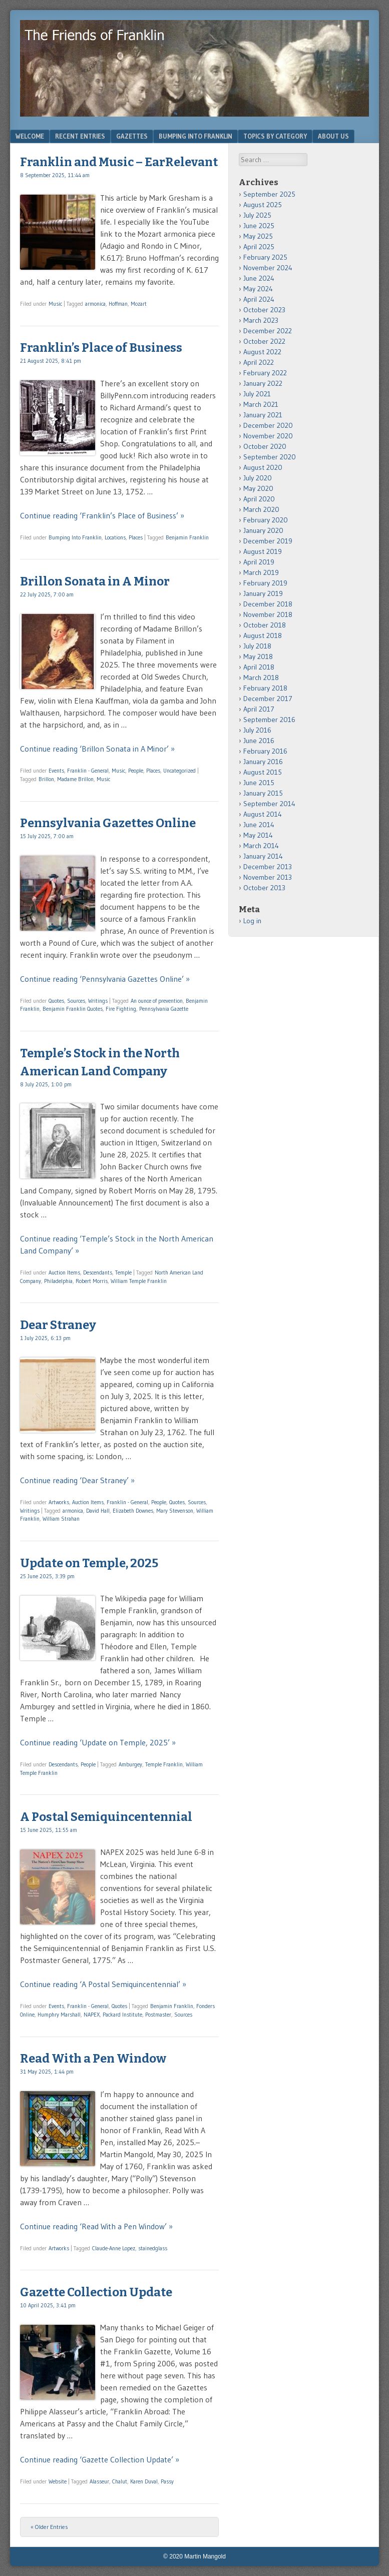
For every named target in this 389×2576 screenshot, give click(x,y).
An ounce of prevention (157, 1000)
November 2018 (267, 614)
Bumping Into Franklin (195, 136)
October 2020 (264, 446)
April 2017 (258, 709)
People (135, 770)
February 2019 (265, 582)
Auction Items (64, 1272)
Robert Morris (92, 1280)
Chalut (119, 2481)
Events (56, 770)
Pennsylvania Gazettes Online (108, 823)
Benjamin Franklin (187, 537)
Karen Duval (144, 2481)
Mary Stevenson (174, 1510)
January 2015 (263, 793)
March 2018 (261, 677)
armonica (95, 303)
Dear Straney (58, 1325)
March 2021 (260, 404)
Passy (167, 2481)
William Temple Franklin (139, 1280)
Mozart (139, 303)
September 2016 (269, 719)
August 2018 (262, 635)
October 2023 (264, 309)
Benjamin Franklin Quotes (73, 1008)
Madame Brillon (75, 779)
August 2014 (262, 814)
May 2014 (258, 835)
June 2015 (258, 782)
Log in (252, 920)
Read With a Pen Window (93, 2059)
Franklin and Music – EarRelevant (119, 162)
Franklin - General (88, 770)
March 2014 (261, 845)
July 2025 (257, 215)
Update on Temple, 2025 (89, 1563)
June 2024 (258, 278)
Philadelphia (58, 1280)
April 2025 (258, 246)
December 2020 (268, 425)
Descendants (97, 1272)
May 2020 (258, 488)
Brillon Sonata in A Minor (95, 581)
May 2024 (258, 288)
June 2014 (258, 824)
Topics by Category (275, 136)
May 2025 (258, 236)
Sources (76, 1000)
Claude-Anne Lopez (113, 2248)
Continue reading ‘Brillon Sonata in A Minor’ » (97, 749)
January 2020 (263, 530)
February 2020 (265, 519)
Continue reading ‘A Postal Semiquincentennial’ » (103, 1984)
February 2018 (265, 688)
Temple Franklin (164, 1764)
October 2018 (264, 624)
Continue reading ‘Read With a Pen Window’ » (96, 2226)
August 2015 (262, 772)
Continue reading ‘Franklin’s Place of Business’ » (102, 515)
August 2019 (262, 551)
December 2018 (267, 603)
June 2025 (258, 225)
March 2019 (261, 572)
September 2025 (269, 194)
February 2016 (265, 751)
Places (136, 537)
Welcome (30, 136)
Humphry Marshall (59, 2014)
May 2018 (258, 656)
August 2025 (262, 204)
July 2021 (257, 393)
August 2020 (262, 467)
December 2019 (267, 540)
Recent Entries (80, 136)
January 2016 (263, 761)
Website (58, 2481)
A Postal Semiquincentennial (106, 1817)
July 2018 (257, 646)
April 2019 (258, 561)
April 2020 (259, 498)
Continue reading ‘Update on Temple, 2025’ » (98, 1742)
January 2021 (262, 414)
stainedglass (152, 2248)
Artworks (59, 1502)
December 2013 (267, 866)
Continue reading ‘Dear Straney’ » (77, 1480)
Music (55, 303)
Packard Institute (122, 2014)
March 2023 (260, 320)
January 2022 (262, 383)
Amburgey (130, 1764)
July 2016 (257, 730)
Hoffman (118, 303)
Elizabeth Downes (133, 1510)
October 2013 (264, 887)
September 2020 (269, 456)
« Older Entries (49, 2526)
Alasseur (99, 2481)
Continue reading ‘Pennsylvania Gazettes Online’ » (105, 979)
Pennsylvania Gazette (163, 1008)
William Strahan (61, 1518)
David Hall (98, 1510)
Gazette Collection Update (96, 2292)
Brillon (46, 779)
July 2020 (257, 477)
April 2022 (258, 362)
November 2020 (268, 435)
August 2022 (262, 351)
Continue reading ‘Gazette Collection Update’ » (99, 2459)
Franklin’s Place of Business (101, 348)
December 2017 (267, 698)
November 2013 (267, 877)
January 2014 (263, 856)
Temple (123, 1272)
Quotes (56, 1000)
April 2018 (258, 667)
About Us (333, 136)
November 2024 (267, 267)
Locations (115, 537)
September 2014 (269, 803)
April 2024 (258, 299)
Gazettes (132, 136)
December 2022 (267, 330)
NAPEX (92, 2014)
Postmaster (158, 2014)
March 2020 (261, 509)
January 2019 (263, 593)
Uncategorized (179, 770)
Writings (98, 1000)
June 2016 (258, 740)
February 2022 (265, 372)
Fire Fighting (121, 1008)
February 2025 (265, 257)
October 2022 (264, 341)
